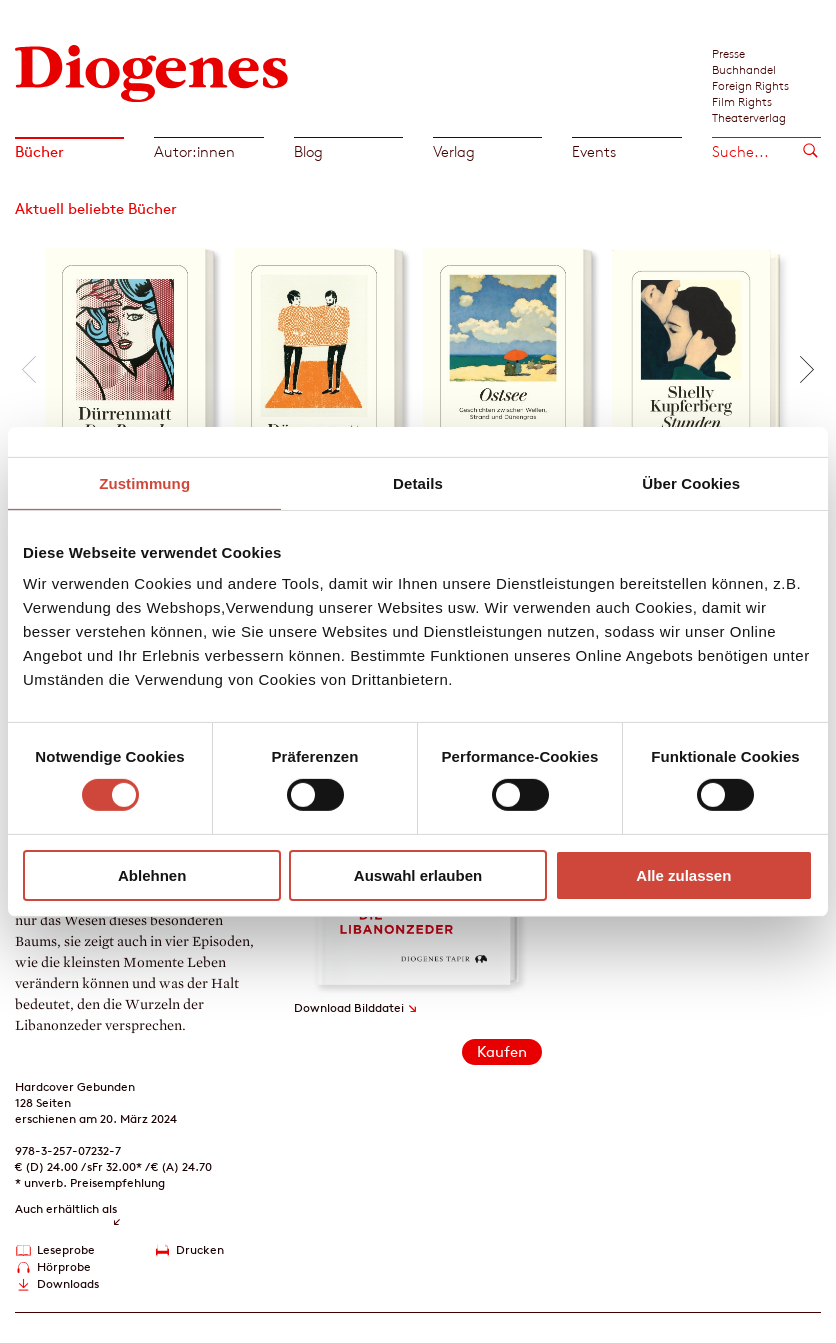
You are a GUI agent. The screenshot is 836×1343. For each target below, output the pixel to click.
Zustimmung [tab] (144, 482)
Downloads (68, 1283)
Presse (728, 53)
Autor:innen (194, 151)
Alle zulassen (683, 875)
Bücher (39, 151)
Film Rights (742, 101)
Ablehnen (152, 875)
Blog (308, 151)
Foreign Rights (750, 85)
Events (594, 151)
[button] (29, 370)
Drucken (200, 1249)
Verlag (454, 151)
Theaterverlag (749, 117)
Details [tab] (418, 482)
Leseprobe (66, 1249)
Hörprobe (64, 1266)
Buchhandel (744, 69)
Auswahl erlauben (418, 875)
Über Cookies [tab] (691, 482)
